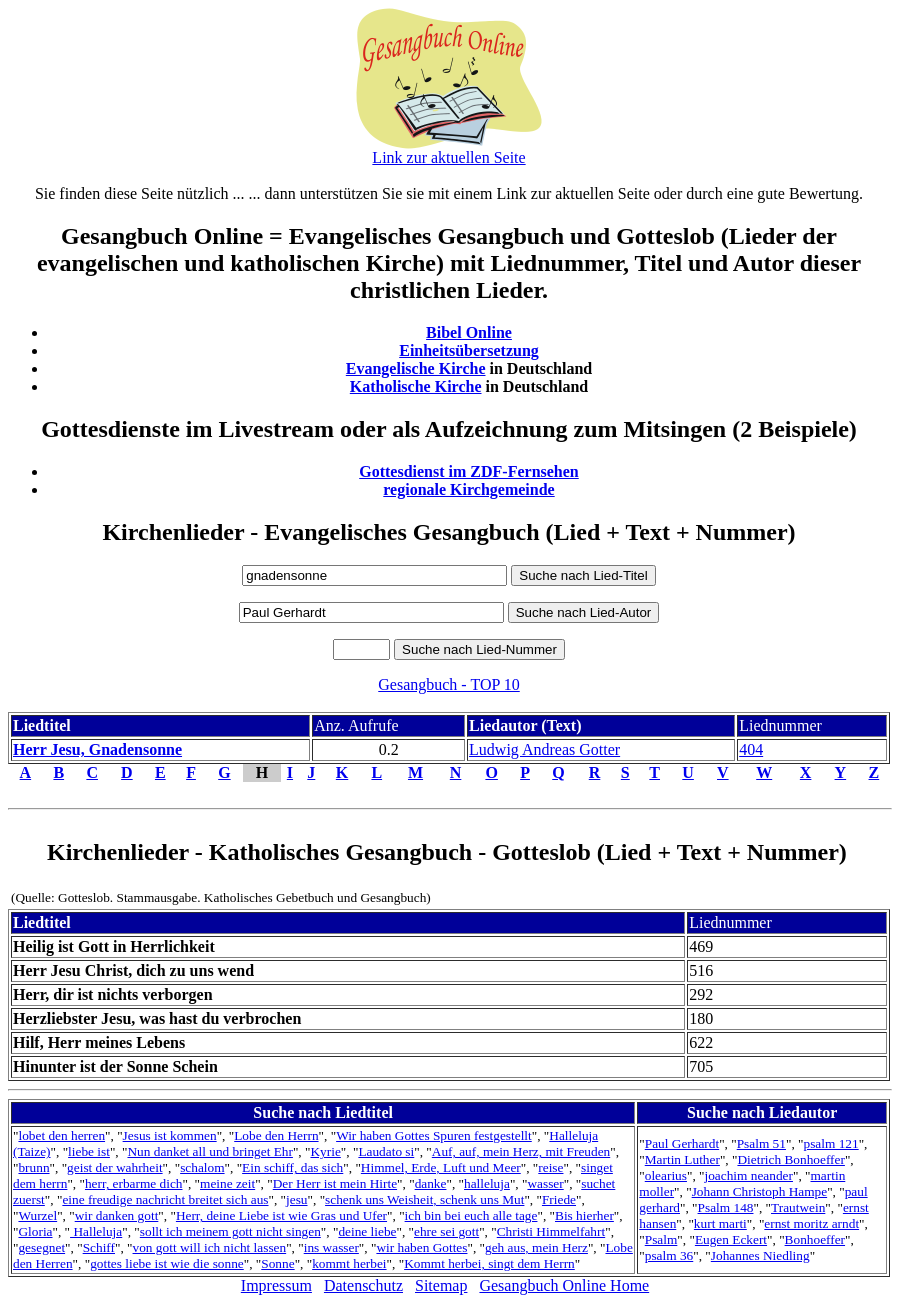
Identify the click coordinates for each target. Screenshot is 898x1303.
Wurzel (37, 1215)
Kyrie (325, 1151)
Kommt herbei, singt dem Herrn (489, 1263)
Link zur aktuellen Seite (448, 157)
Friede (559, 1199)
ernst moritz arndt (811, 1223)
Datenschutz (363, 1285)
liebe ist (89, 1151)
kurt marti (720, 1223)
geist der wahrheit (114, 1167)
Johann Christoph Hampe (760, 1191)
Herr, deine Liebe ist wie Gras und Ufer (281, 1215)
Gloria (35, 1231)
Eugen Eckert (731, 1239)
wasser (545, 1183)
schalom (202, 1167)
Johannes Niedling (760, 1255)
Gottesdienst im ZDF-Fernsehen (469, 471)
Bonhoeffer (815, 1239)
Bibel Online (469, 332)
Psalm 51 (761, 1143)
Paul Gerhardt (682, 1143)
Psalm (661, 1239)
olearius (666, 1175)
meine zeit (227, 1183)
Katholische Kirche (416, 386)
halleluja (487, 1183)
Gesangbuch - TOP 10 (448, 684)
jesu (296, 1199)
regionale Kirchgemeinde (468, 489)
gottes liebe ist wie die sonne (167, 1263)
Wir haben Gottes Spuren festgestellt (434, 1135)
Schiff (99, 1247)
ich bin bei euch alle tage (471, 1215)
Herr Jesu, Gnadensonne (97, 749)
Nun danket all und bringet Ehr (209, 1151)
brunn (33, 1167)
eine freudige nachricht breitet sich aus (165, 1199)
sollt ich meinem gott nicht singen (230, 1231)
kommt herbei (349, 1263)
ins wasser (331, 1247)
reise (550, 1167)
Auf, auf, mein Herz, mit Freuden (521, 1151)
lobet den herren (61, 1135)
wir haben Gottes (421, 1247)
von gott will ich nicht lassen (210, 1247)
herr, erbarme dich (134, 1183)
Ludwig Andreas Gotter (544, 749)
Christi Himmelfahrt (551, 1231)
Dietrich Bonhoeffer (790, 1159)
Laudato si (386, 1151)
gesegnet (41, 1247)
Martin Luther (682, 1159)
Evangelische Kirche (416, 368)
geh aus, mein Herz (536, 1247)
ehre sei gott (446, 1231)
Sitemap (441, 1285)
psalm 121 (831, 1143)
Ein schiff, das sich (292, 1167)
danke (431, 1183)
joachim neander (749, 1175)
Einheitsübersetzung (469, 350)
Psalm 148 (726, 1207)
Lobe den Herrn (276, 1135)
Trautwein (798, 1207)
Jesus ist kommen (170, 1135)
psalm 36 (669, 1255)
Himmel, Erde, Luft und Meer (441, 1167)
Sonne (277, 1263)
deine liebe (367, 1231)
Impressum (276, 1285)
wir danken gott (117, 1215)
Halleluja (96, 1231)
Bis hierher (584, 1215)
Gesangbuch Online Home (564, 1285)
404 (751, 749)
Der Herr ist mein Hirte (335, 1183)
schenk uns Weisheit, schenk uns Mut (424, 1199)
